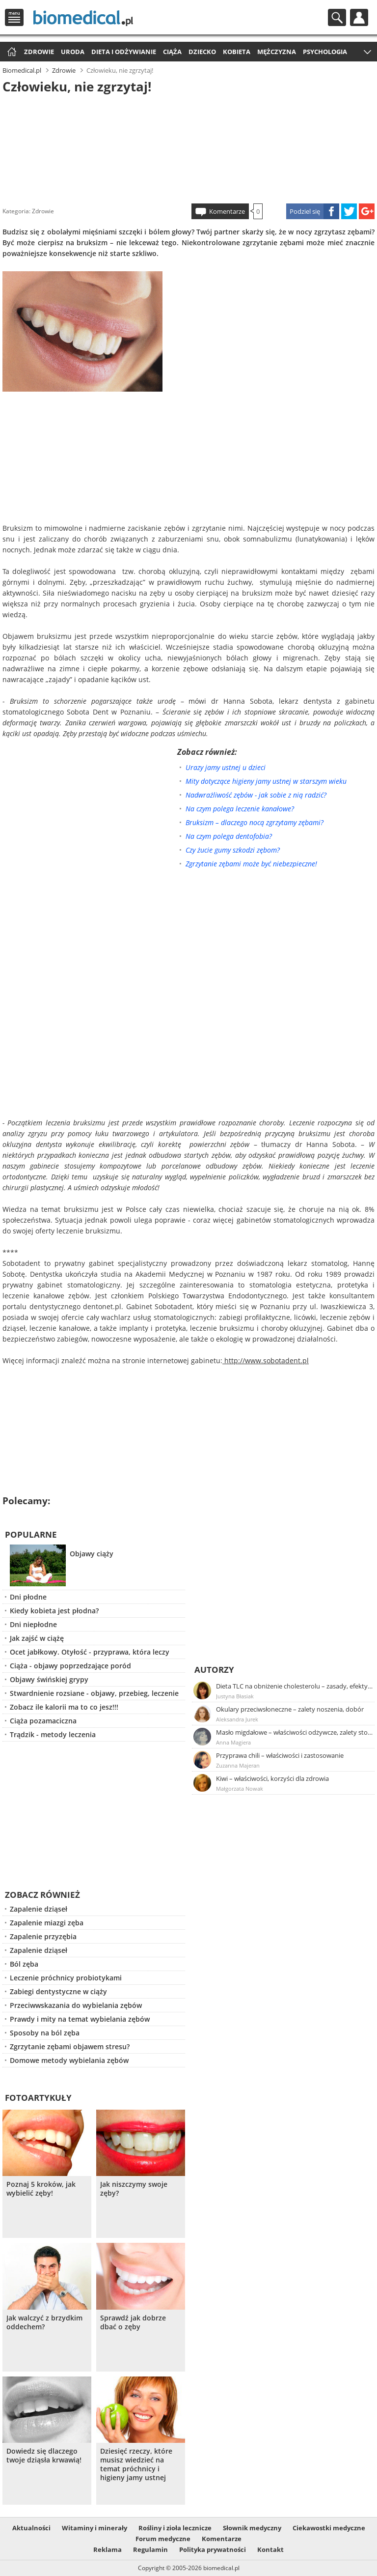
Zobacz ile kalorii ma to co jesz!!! (64, 1707)
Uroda (72, 51)
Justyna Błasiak (235, 1696)
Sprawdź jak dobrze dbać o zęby (133, 2322)
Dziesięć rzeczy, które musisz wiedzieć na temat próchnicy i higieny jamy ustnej (136, 2464)
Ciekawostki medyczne (329, 2527)
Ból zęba (24, 1964)
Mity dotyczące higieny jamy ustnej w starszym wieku (266, 781)
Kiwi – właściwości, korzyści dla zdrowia (272, 1778)
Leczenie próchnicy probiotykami (66, 1977)
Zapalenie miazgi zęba (46, 1922)
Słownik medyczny (252, 2527)
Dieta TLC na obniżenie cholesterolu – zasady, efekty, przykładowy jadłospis (294, 1686)
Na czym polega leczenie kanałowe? (240, 808)
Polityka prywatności (212, 2549)
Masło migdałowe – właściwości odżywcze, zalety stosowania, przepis (294, 1732)
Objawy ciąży (91, 1553)
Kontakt (270, 2549)
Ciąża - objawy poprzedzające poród (70, 1665)
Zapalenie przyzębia (43, 1936)
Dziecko (202, 51)
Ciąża (172, 51)
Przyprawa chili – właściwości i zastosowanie (280, 1755)
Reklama (107, 2549)
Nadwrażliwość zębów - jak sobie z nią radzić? (256, 795)
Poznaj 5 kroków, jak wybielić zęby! (41, 2189)
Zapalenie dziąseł (38, 1909)
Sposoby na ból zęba (45, 2032)
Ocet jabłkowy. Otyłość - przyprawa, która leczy (89, 1652)
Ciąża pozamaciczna (43, 1720)
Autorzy (214, 1669)
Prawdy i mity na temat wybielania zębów (80, 2019)
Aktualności (31, 2527)
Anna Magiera (233, 1742)
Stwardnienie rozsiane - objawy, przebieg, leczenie (94, 1693)
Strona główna (10, 52)
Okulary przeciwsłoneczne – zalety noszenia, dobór (290, 1709)
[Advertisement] (188, 147)
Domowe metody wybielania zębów (69, 2060)
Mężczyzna (276, 51)
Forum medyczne (162, 2538)
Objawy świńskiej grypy (49, 1679)
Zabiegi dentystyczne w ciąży (58, 1991)
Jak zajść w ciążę (37, 1638)
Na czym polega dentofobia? (229, 836)
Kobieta (236, 51)
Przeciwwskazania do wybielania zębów (76, 2005)
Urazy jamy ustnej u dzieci (226, 767)
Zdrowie (39, 51)
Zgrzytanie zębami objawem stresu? (70, 2046)
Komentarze (227, 211)
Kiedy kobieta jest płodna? (54, 1610)
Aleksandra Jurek (237, 1719)
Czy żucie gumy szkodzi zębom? (233, 850)
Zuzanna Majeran (238, 1765)
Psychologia (325, 51)
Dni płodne (28, 1597)
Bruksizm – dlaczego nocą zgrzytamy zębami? (254, 822)
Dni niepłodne (33, 1624)
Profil (359, 17)
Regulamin (150, 2549)
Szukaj (337, 17)
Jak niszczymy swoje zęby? (133, 2189)
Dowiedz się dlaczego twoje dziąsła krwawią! (43, 2455)
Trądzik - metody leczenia (53, 1734)
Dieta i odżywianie (123, 51)
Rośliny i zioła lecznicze (175, 2527)
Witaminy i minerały (94, 2527)
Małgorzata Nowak (239, 1788)
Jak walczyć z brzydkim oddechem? (44, 2322)
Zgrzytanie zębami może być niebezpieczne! (251, 863)
